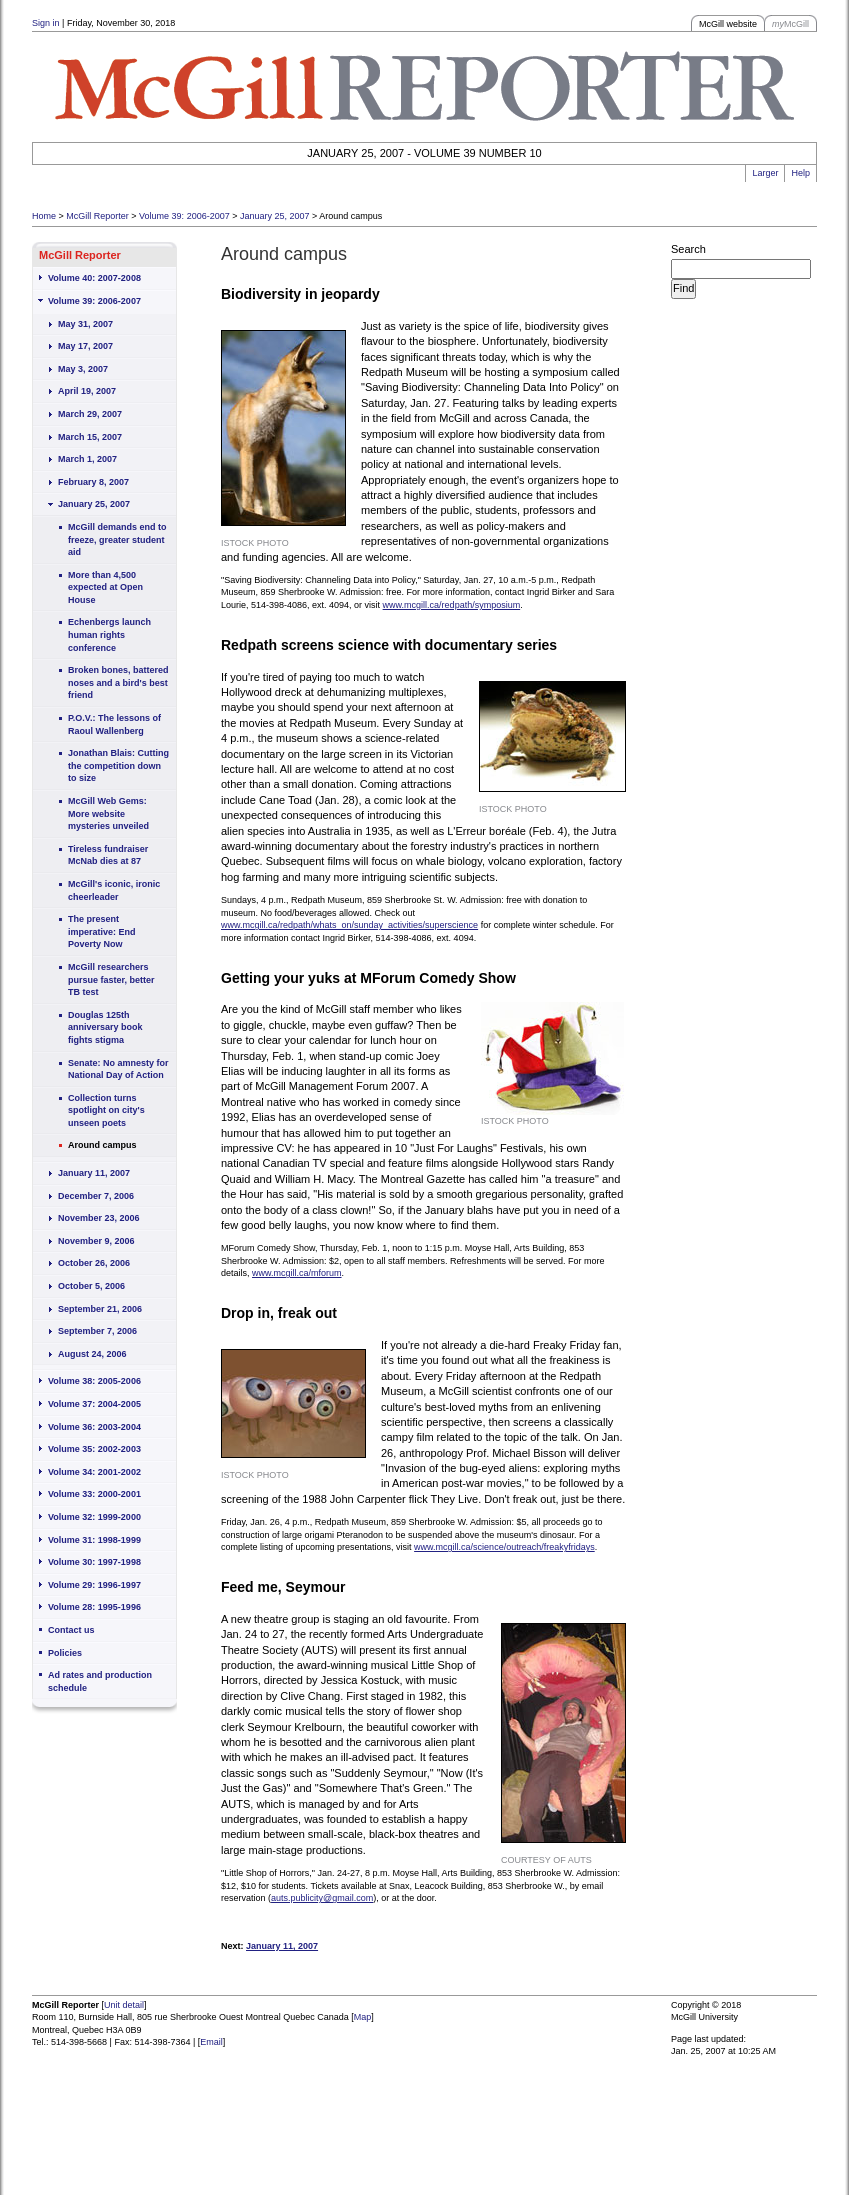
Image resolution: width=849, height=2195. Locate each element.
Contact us (71, 1630)
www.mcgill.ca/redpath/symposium (452, 605)
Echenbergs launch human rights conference (109, 634)
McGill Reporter (97, 216)
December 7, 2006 (96, 1196)
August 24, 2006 (92, 1354)
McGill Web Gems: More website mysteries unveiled (108, 813)
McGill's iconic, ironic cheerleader (114, 890)
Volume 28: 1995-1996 (94, 1607)
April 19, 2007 (87, 391)
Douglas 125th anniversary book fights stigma (105, 1027)
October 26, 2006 (94, 1263)
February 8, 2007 (93, 482)
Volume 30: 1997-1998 (94, 1562)
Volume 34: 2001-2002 (94, 1472)
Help (800, 173)
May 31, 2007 (85, 324)
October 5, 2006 (91, 1286)
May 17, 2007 (85, 346)
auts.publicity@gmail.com (322, 1898)
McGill (790, 24)
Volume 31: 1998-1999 (94, 1540)
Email (211, 2042)
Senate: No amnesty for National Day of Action (118, 1069)
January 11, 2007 (94, 1173)
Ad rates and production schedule (100, 1681)
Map (363, 2017)
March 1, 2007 (87, 459)
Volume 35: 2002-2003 (94, 1449)
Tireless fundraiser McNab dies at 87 (108, 855)
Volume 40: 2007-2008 (94, 278)
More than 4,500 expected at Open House (105, 587)
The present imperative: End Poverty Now (102, 931)
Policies (65, 1653)
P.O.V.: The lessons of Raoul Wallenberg (114, 724)
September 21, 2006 (100, 1309)
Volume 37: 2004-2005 (94, 1404)
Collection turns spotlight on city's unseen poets (106, 1110)
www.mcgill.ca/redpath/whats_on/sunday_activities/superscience (349, 925)
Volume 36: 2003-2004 (94, 1427)
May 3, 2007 (83, 369)
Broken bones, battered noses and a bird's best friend (118, 682)
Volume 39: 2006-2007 (184, 216)
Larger (765, 173)
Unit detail (124, 2005)
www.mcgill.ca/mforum (297, 1273)
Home (44, 216)
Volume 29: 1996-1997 (94, 1585)
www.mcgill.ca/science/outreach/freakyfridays (504, 1547)
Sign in (46, 23)
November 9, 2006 (96, 1241)
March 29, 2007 (90, 414)
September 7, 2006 (97, 1331)
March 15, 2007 (90, 437)
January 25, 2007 (275, 216)
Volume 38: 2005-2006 (94, 1381)
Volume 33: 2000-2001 (94, 1494)
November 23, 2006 (99, 1218)
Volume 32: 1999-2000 (94, 1517)
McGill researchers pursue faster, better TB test (111, 979)
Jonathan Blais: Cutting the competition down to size (118, 765)
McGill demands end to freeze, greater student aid (117, 539)
